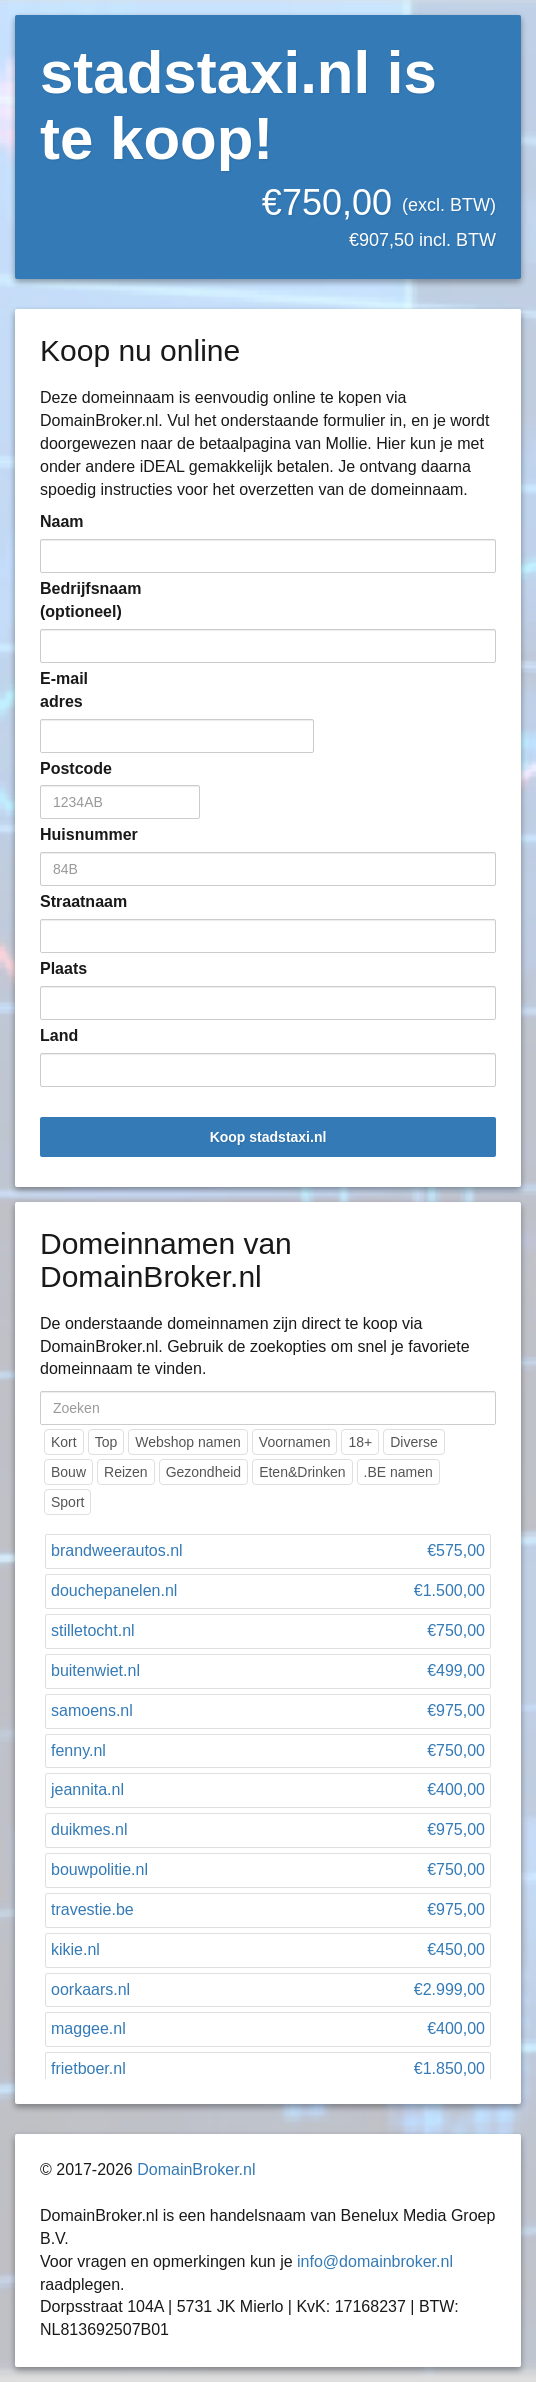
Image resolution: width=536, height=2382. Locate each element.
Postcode (70, 768)
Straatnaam (70, 901)
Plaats (63, 968)
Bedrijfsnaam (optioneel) (70, 600)
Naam (62, 521)
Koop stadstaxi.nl (268, 1137)
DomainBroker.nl (196, 2169)
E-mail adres (64, 690)
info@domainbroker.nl (375, 2261)
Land (59, 1035)
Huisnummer (70, 834)
